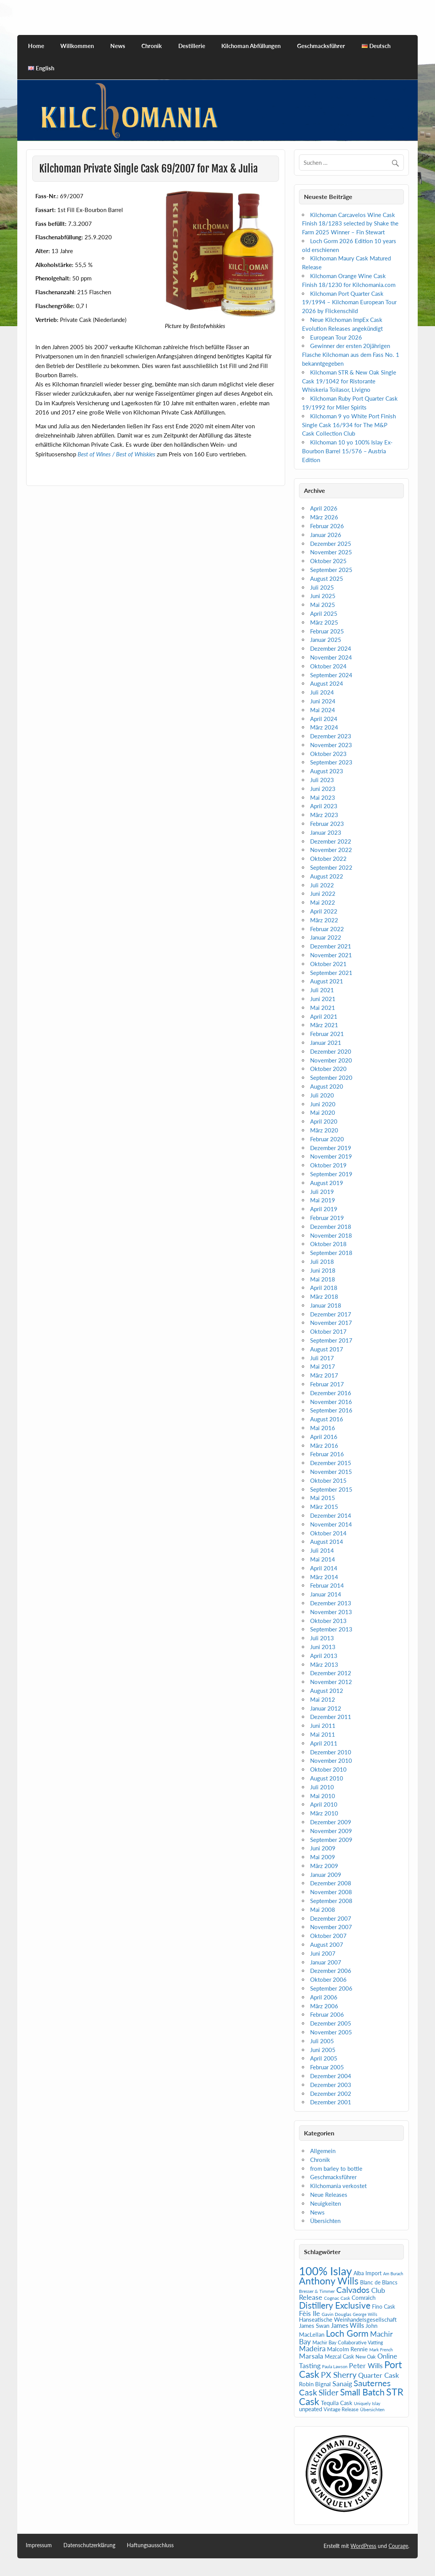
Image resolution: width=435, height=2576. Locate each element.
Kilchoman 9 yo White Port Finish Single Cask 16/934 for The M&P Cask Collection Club (349, 425)
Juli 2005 (322, 2040)
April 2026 (323, 508)
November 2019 (331, 1156)
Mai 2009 (322, 1856)
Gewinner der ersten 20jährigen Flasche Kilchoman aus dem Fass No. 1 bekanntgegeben (350, 354)
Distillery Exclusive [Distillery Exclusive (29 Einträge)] (334, 2305)
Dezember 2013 (330, 1603)
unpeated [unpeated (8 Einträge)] (310, 2409)
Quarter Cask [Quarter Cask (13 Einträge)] (378, 2375)
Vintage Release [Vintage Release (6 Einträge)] (341, 2409)
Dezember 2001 (330, 2102)
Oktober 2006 (328, 1979)
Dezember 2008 (330, 1883)
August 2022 (326, 876)
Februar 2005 (327, 2067)
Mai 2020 (322, 1112)
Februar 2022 (327, 928)
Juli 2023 (322, 779)
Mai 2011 (322, 1734)
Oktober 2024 (328, 666)
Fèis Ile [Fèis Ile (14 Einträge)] (309, 2313)
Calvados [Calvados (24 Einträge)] (353, 2290)
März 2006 (324, 2005)
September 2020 (331, 1077)
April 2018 (323, 1287)
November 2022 (331, 849)
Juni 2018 (322, 1270)
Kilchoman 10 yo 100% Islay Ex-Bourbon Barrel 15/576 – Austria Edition (347, 451)
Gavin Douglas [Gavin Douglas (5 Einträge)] (336, 2314)
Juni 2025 (322, 595)
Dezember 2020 (330, 1051)
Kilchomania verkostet (338, 2185)
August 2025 (326, 578)
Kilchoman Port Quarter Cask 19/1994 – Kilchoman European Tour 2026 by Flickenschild (349, 302)
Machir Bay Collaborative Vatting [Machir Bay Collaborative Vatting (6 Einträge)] (347, 2342)
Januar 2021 (325, 1042)
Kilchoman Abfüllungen (251, 45)
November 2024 (331, 657)
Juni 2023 (322, 788)
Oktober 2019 (328, 1165)
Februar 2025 (327, 631)
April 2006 (323, 1997)
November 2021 (331, 954)
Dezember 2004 (330, 2075)
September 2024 (331, 674)
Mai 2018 (322, 1279)
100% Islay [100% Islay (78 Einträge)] (325, 2271)
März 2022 (324, 920)
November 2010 (331, 1760)
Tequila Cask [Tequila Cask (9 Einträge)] (336, 2402)
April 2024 (323, 718)
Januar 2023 (325, 832)
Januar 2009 (325, 1874)
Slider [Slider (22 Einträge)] (329, 2392)
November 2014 (331, 1524)
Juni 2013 (322, 1646)
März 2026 (324, 517)
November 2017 (331, 1322)
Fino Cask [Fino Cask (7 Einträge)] (383, 2306)
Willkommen (77, 45)
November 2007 (331, 1926)
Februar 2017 (327, 1384)
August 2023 (326, 770)
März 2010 (324, 1813)
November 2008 (331, 1891)
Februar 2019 (327, 1217)
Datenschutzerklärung (89, 2545)
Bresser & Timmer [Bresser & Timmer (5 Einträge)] (317, 2291)
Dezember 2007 (330, 1918)
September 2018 (331, 1252)
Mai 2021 (322, 1007)
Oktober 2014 (328, 1533)
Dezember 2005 (330, 2023)
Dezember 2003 (330, 2084)
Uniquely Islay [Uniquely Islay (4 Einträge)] (367, 2403)
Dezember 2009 (330, 1821)
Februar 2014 (327, 1585)
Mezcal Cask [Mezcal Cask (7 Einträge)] (339, 2356)
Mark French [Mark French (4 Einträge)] (381, 2349)
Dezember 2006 (330, 1970)
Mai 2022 (322, 902)
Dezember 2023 (330, 736)
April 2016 (323, 1436)
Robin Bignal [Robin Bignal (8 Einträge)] (315, 2384)
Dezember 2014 (330, 1515)
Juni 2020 (322, 1104)
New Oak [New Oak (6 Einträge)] (365, 2357)
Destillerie (191, 45)
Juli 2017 (322, 1357)
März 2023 (324, 814)
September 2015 (331, 1489)
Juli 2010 (322, 1787)
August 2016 (326, 1419)
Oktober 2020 (328, 1068)
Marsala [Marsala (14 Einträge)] (311, 2356)
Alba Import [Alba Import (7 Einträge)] (368, 2273)
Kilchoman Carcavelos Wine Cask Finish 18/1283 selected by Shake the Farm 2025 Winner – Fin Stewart (350, 223)
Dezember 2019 (330, 1147)
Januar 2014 (325, 1594)
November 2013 (331, 1611)
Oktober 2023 (328, 753)
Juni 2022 (322, 893)
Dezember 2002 (330, 2093)
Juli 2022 (322, 885)
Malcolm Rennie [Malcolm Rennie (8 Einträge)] (347, 2349)
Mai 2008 (322, 1909)
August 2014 (326, 1541)
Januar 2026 (325, 534)
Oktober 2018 (328, 1243)
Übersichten (325, 2220)
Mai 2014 (322, 1559)
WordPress (363, 2546)
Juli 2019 (322, 1191)
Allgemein (322, 2150)
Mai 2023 (322, 797)
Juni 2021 (322, 998)
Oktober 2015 (328, 1480)
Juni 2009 (322, 1848)
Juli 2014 (322, 1550)
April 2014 (323, 1568)
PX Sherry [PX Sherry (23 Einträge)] (339, 2375)
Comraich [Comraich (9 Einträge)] (363, 2297)
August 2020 (326, 1086)
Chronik (151, 45)
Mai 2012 (322, 1699)
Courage (398, 2546)
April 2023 (323, 805)
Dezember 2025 (330, 543)
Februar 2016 (327, 1453)
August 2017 (326, 1349)
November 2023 (331, 744)
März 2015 (324, 1506)
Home (36, 45)
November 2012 (331, 1681)
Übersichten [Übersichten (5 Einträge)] (372, 2409)
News (117, 45)
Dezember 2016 (330, 1392)
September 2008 (331, 1900)
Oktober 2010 (328, 1769)
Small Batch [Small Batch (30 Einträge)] (362, 2392)
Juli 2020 (322, 1095)
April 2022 (323, 911)
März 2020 (324, 1130)
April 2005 (323, 2058)
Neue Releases (328, 2194)
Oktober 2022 (328, 858)
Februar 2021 (327, 1033)
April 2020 (323, 1121)
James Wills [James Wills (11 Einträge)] (347, 2325)
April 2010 (323, 1804)
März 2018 (324, 1296)
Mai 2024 (322, 709)
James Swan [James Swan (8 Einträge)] (314, 2325)
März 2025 (324, 622)
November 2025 (331, 552)
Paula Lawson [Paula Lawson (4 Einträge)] (334, 2366)
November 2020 (331, 1060)
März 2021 (324, 1024)
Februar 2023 (327, 823)
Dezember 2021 (330, 946)
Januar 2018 (325, 1305)
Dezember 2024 (330, 648)
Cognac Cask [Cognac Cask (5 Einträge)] (337, 2298)
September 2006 (331, 1988)
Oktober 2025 (328, 560)
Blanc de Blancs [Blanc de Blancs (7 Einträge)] (378, 2282)
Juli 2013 (322, 1637)
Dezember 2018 (330, 1226)
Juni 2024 (322, 701)
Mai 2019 (322, 1200)
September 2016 (331, 1410)
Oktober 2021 (328, 963)
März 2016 (324, 1445)
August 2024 (326, 683)
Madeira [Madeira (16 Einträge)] (312, 2348)
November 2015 (331, 1471)
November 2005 (331, 2032)
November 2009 (331, 1830)
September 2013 (331, 1629)
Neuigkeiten (325, 2203)
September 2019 (331, 1173)
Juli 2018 (322, 1261)
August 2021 (326, 981)
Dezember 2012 (330, 1672)
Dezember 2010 (330, 1752)
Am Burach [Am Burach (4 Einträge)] (393, 2273)
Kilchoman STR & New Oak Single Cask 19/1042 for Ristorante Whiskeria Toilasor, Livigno (349, 381)
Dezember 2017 (330, 1314)
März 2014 (324, 1576)
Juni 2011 (322, 1725)
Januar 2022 (325, 937)
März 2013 (324, 1664)
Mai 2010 (322, 1795)
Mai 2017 (322, 1366)
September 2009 (331, 1839)
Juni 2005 (322, 2049)
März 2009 (324, 1865)
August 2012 (326, 1690)
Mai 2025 (322, 604)
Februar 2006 (327, 2014)
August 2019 (326, 1182)
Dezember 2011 (330, 1716)
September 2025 (331, 569)
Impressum (39, 2545)
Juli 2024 (322, 692)
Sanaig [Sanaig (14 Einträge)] (342, 2383)
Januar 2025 (325, 639)
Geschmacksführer (321, 45)
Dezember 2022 (330, 841)
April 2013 (323, 1655)
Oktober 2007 (328, 1935)
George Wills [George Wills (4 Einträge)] (365, 2314)
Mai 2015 (322, 1497)
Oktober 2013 (328, 1620)
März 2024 (324, 727)
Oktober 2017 (328, 1331)
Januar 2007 (325, 1962)
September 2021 (331, 972)
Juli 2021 (322, 989)
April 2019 (323, 1208)
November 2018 (331, 1235)
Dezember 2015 (330, 1462)
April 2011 (323, 1743)
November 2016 (331, 1401)
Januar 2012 (325, 1708)
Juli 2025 (322, 587)
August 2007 (326, 1944)
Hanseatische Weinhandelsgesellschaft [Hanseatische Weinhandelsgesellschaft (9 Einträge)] (348, 2319)
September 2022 (331, 867)
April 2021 (323, 1016)
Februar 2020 (327, 1138)
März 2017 (324, 1375)
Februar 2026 (327, 525)
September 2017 (331, 1340)
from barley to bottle (336, 2168)
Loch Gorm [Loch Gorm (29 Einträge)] (347, 2333)
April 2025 (323, 613)
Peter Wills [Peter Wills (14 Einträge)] (366, 2365)
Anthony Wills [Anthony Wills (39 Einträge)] (329, 2280)
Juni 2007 (322, 1953)
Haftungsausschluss (150, 2545)
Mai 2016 (322, 1427)
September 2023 (331, 762)
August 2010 (326, 1778)
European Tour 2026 (336, 337)
